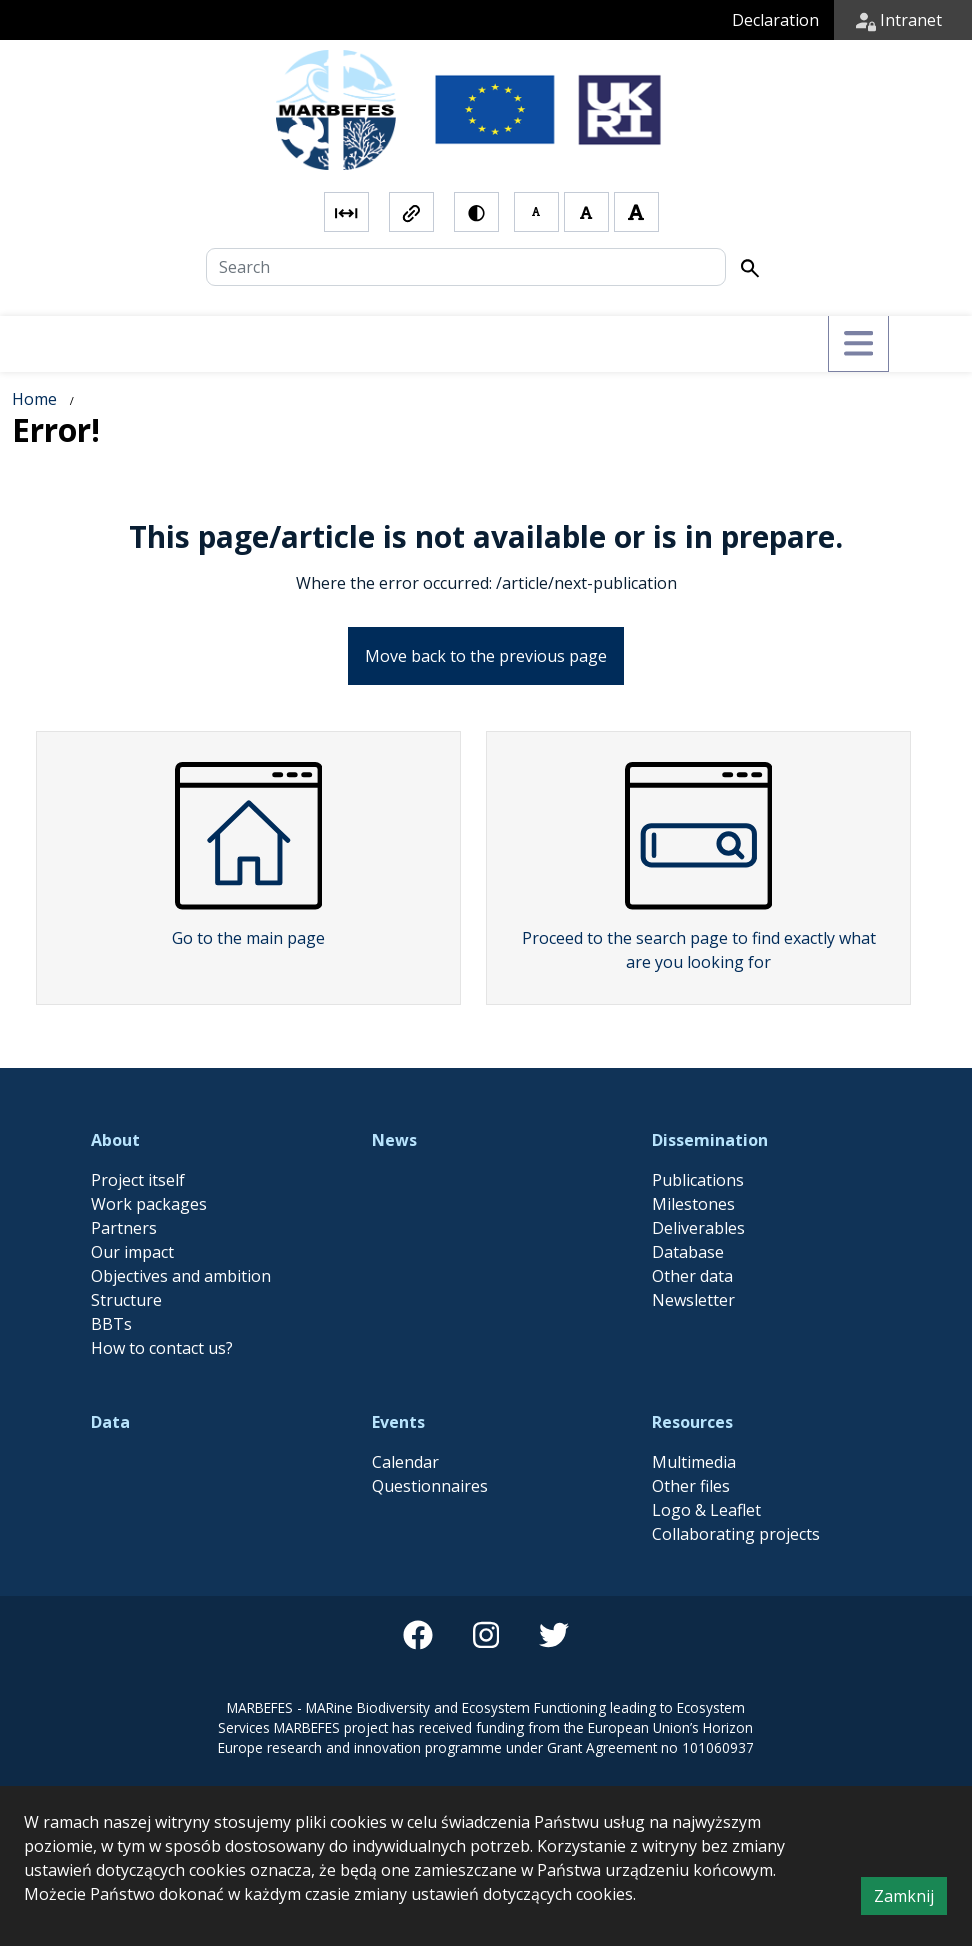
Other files (691, 1486)
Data (110, 1422)
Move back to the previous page (486, 656)
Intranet (899, 20)
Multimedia (694, 1462)
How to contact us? (162, 1348)
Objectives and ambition (181, 1276)
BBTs (111, 1324)
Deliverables (698, 1228)
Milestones (693, 1204)
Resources (692, 1422)
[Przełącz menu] (858, 344)
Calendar (405, 1462)
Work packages (149, 1204)
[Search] (465, 267)
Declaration (775, 20)
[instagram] (486, 1635)
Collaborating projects (736, 1534)
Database (688, 1252)
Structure (126, 1300)
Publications (698, 1180)
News (394, 1140)
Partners (124, 1228)
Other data (692, 1276)
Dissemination (710, 1140)
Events (398, 1422)
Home (34, 399)
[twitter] (554, 1635)
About (115, 1140)
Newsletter (693, 1300)
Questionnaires (430, 1486)
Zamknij (910, 1899)
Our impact (132, 1252)
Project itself (138, 1180)
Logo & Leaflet (706, 1510)
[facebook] (418, 1635)
